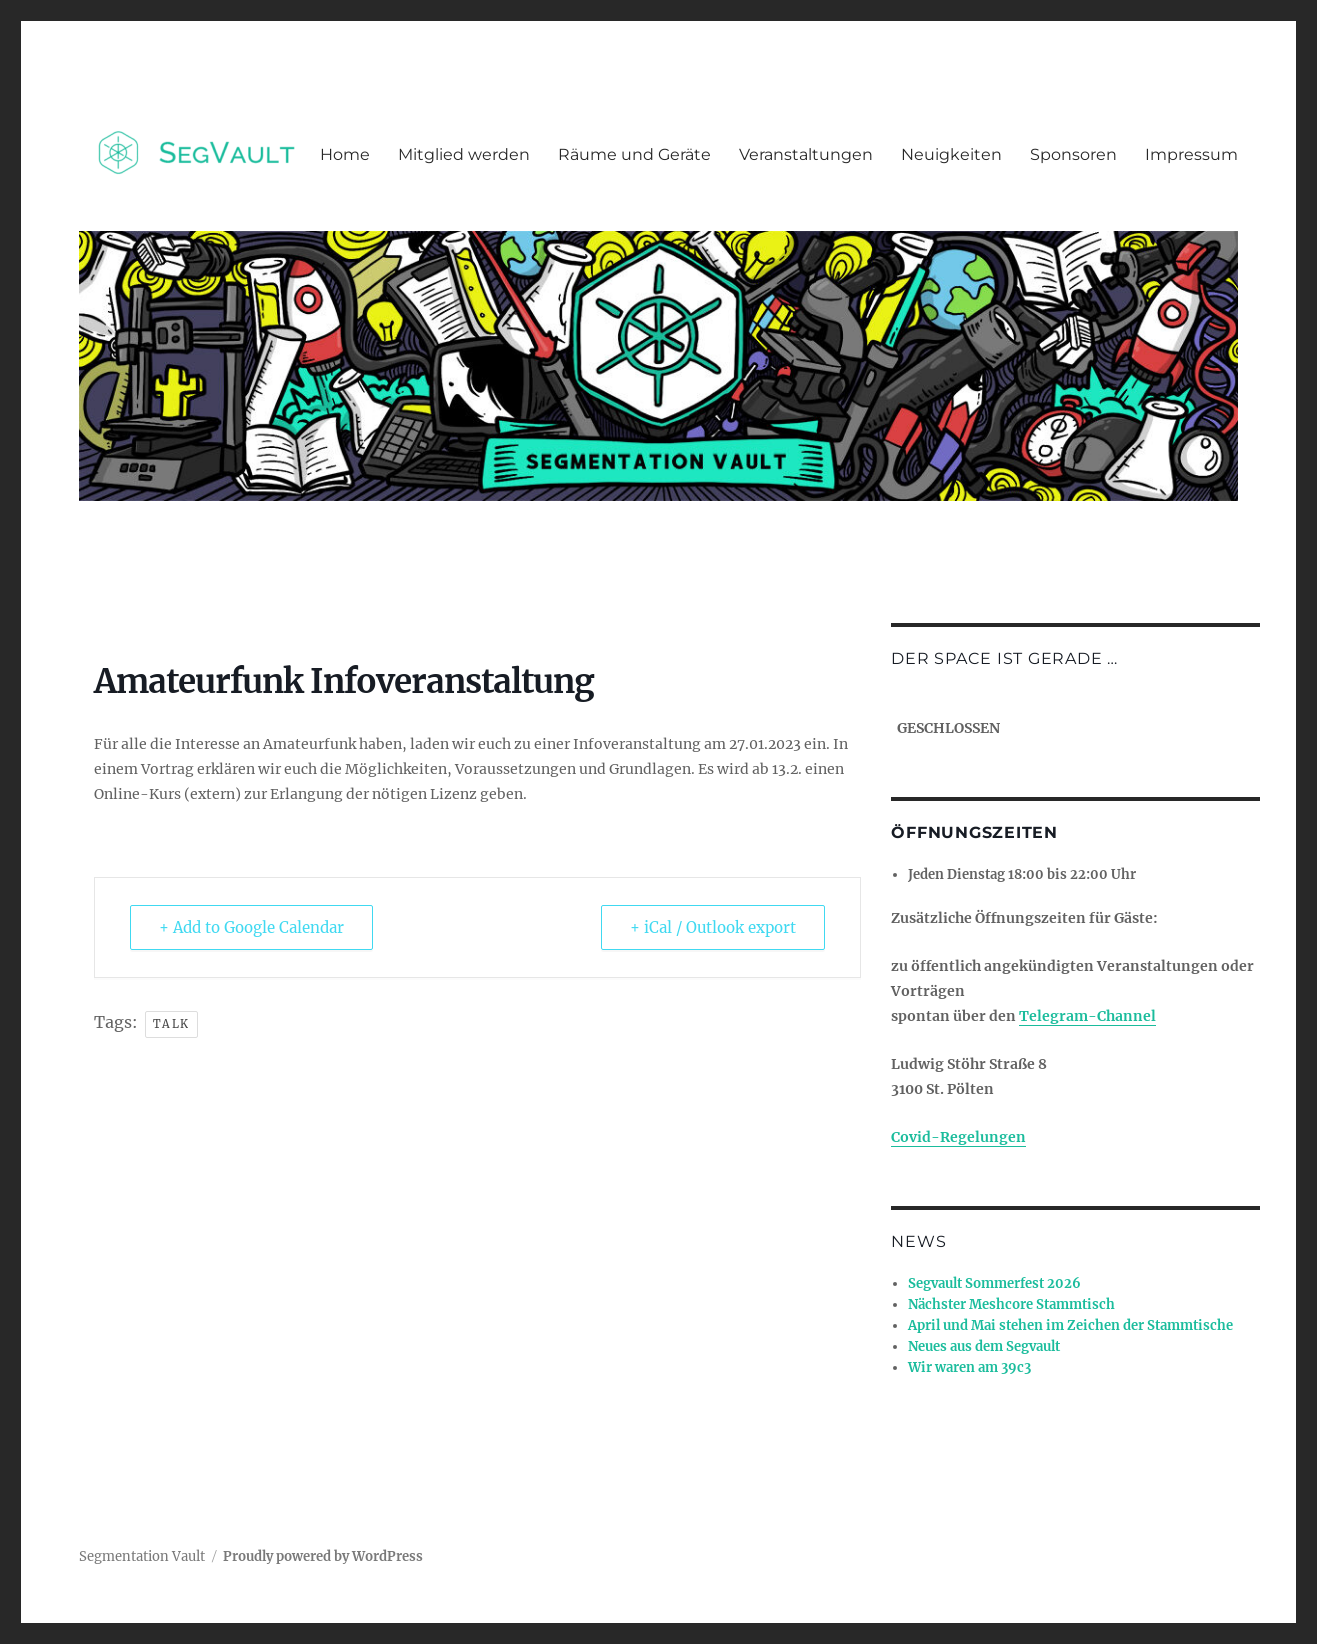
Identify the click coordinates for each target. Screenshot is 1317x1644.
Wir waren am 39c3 (969, 1367)
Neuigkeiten (951, 154)
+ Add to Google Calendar (251, 927)
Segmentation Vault (142, 1556)
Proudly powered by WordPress (323, 1556)
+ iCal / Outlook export (713, 927)
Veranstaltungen (806, 154)
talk (171, 1024)
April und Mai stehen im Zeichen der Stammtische (1070, 1325)
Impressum (1191, 154)
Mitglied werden (464, 154)
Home (345, 154)
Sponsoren (1073, 154)
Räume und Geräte (634, 154)
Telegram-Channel (1087, 1016)
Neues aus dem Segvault (984, 1346)
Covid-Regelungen (958, 1137)
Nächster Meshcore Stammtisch (1011, 1304)
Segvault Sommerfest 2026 (994, 1283)
